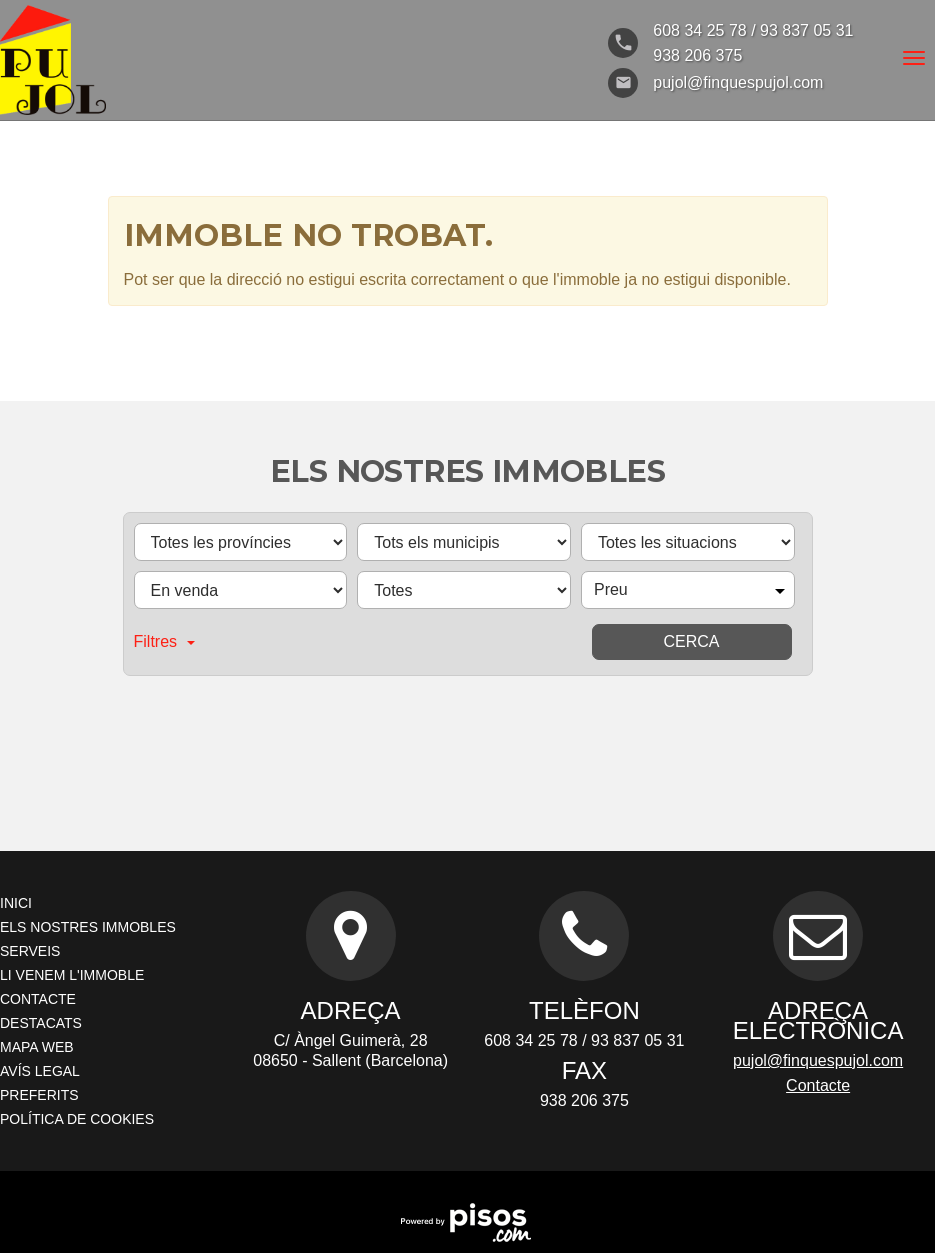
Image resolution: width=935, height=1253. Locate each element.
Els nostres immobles (88, 927)
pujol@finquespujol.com (818, 1060)
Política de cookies (77, 1119)
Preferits (39, 1095)
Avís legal (40, 1071)
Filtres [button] (165, 641)
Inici (16, 903)
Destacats (41, 1023)
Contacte (38, 999)
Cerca (691, 641)
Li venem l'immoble (72, 975)
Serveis (30, 951)
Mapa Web (37, 1047)
